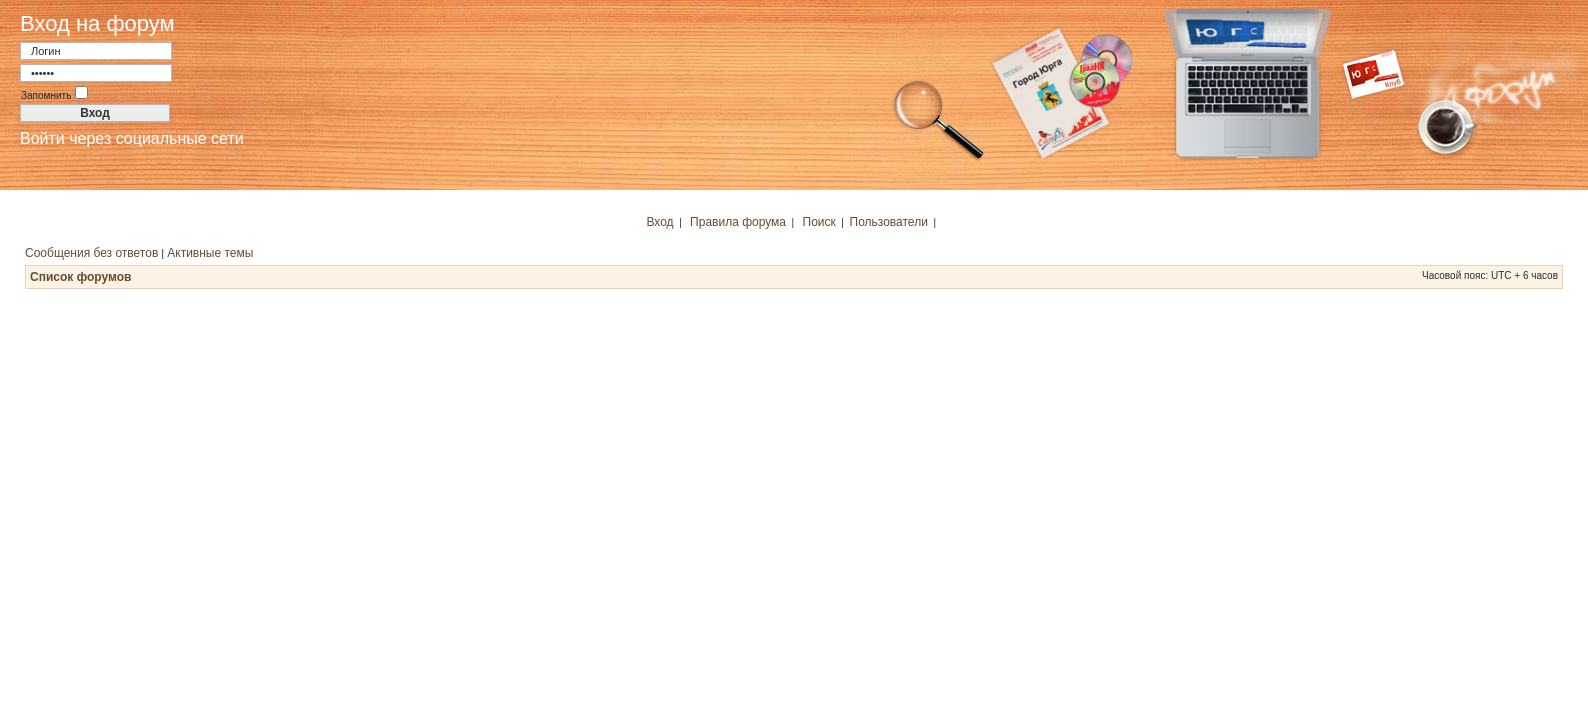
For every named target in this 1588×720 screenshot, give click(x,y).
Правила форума (738, 222)
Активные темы (210, 253)
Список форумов (80, 277)
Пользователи (889, 222)
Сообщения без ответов (91, 253)
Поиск (819, 222)
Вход (659, 222)
